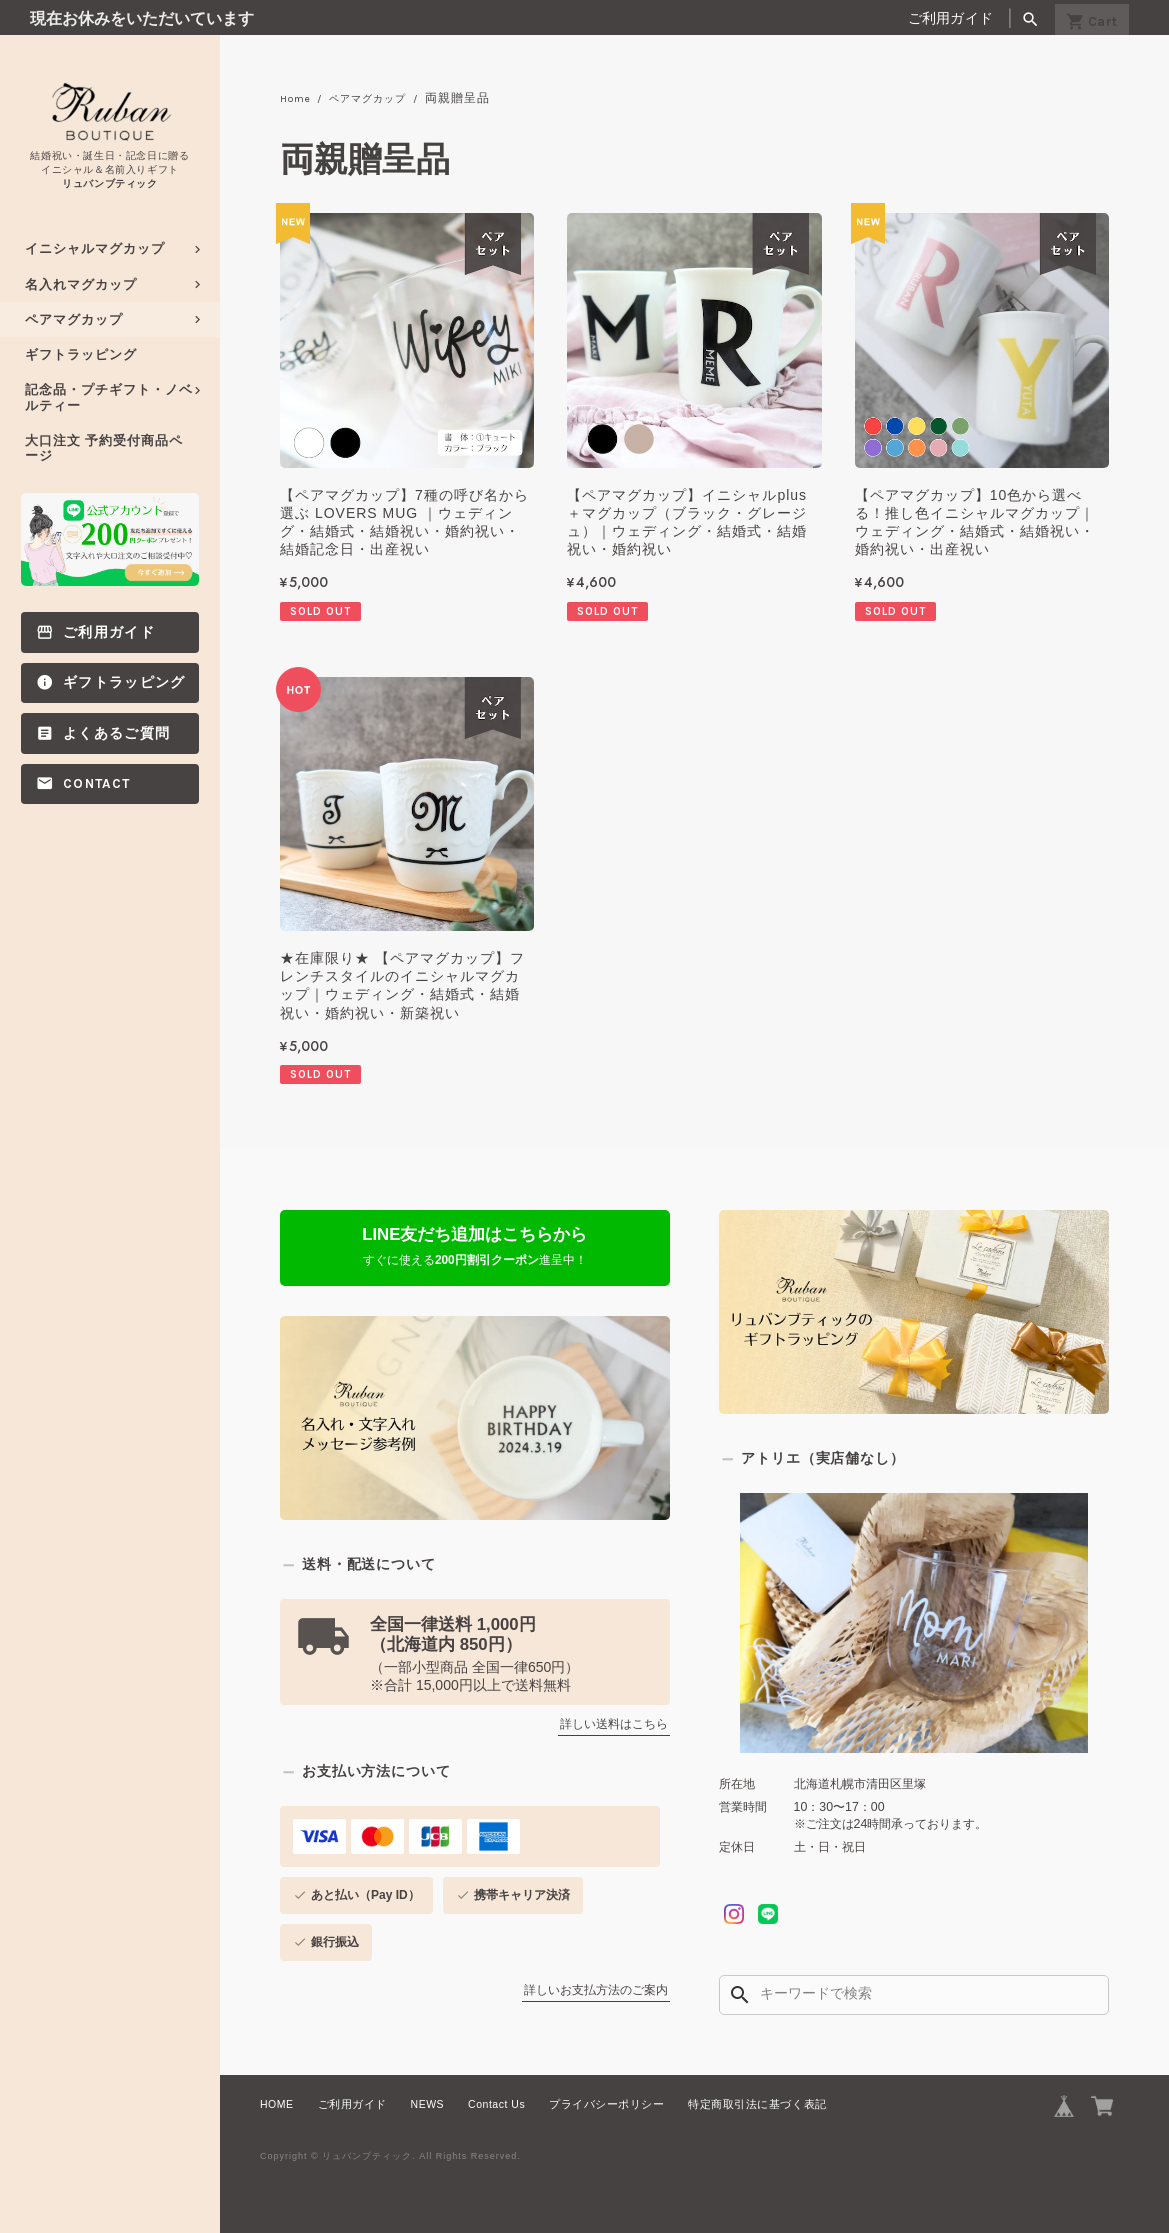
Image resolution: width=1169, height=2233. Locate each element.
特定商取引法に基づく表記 (757, 2104)
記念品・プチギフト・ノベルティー (109, 397)
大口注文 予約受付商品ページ (104, 448)
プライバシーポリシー (606, 2104)
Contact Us (496, 2104)
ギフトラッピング (81, 354)
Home (298, 99)
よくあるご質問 (116, 733)
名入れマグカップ (81, 284)
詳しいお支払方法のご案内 (596, 1991)
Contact (96, 783)
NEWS (428, 2104)
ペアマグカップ (74, 319)
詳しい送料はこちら (614, 1725)
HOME (277, 2104)
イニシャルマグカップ (95, 248)
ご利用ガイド (951, 18)
